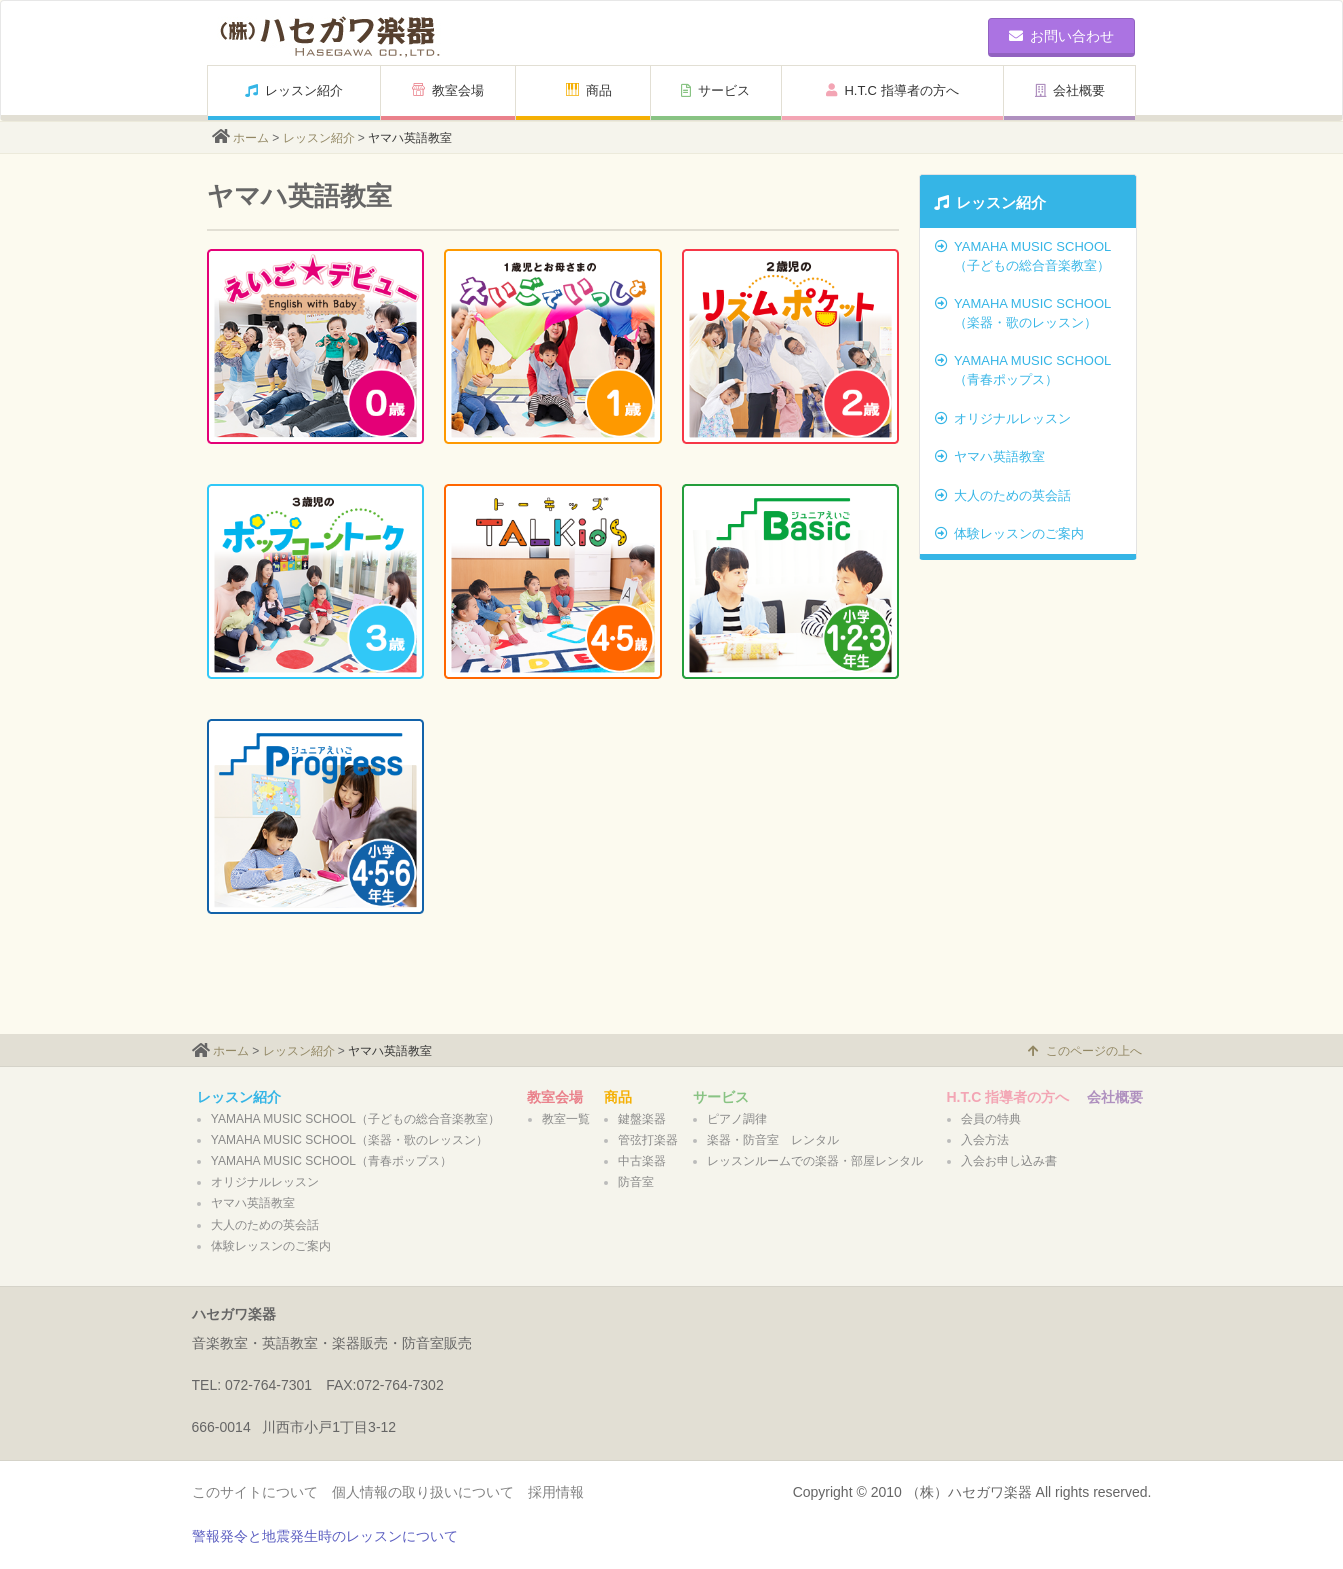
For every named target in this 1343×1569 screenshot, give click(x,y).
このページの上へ (1085, 1051)
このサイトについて (255, 1492)
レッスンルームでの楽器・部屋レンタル (815, 1161)
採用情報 (556, 1492)
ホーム (251, 138)
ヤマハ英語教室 (990, 456)
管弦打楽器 (648, 1140)
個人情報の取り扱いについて (423, 1492)
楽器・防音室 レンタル (773, 1140)
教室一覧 (566, 1119)
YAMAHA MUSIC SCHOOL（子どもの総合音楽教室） (1023, 256)
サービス (715, 90)
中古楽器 (642, 1161)
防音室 (636, 1182)
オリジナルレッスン (1003, 418)
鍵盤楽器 (642, 1119)
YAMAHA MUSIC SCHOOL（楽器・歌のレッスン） (1023, 313)
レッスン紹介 (294, 90)
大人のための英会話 (1003, 495)
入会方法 (985, 1140)
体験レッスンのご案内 (1009, 533)
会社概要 (1070, 90)
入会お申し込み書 (1009, 1161)
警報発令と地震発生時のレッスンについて (325, 1536)
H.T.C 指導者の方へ (892, 90)
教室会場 (448, 90)
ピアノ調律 (737, 1119)
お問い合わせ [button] (1061, 36)
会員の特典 (991, 1119)
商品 (589, 90)
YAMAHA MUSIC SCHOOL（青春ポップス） (1023, 370)
